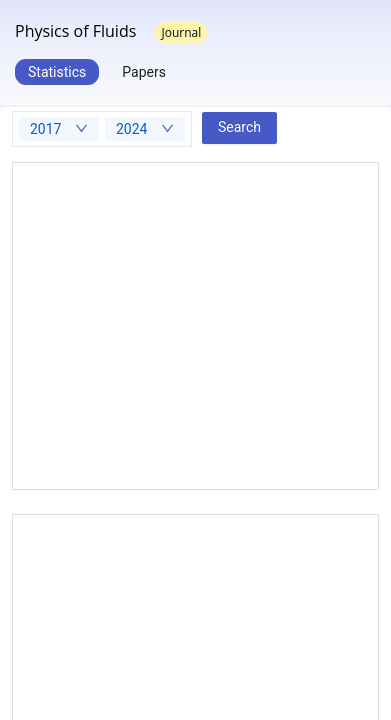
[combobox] (59, 129)
